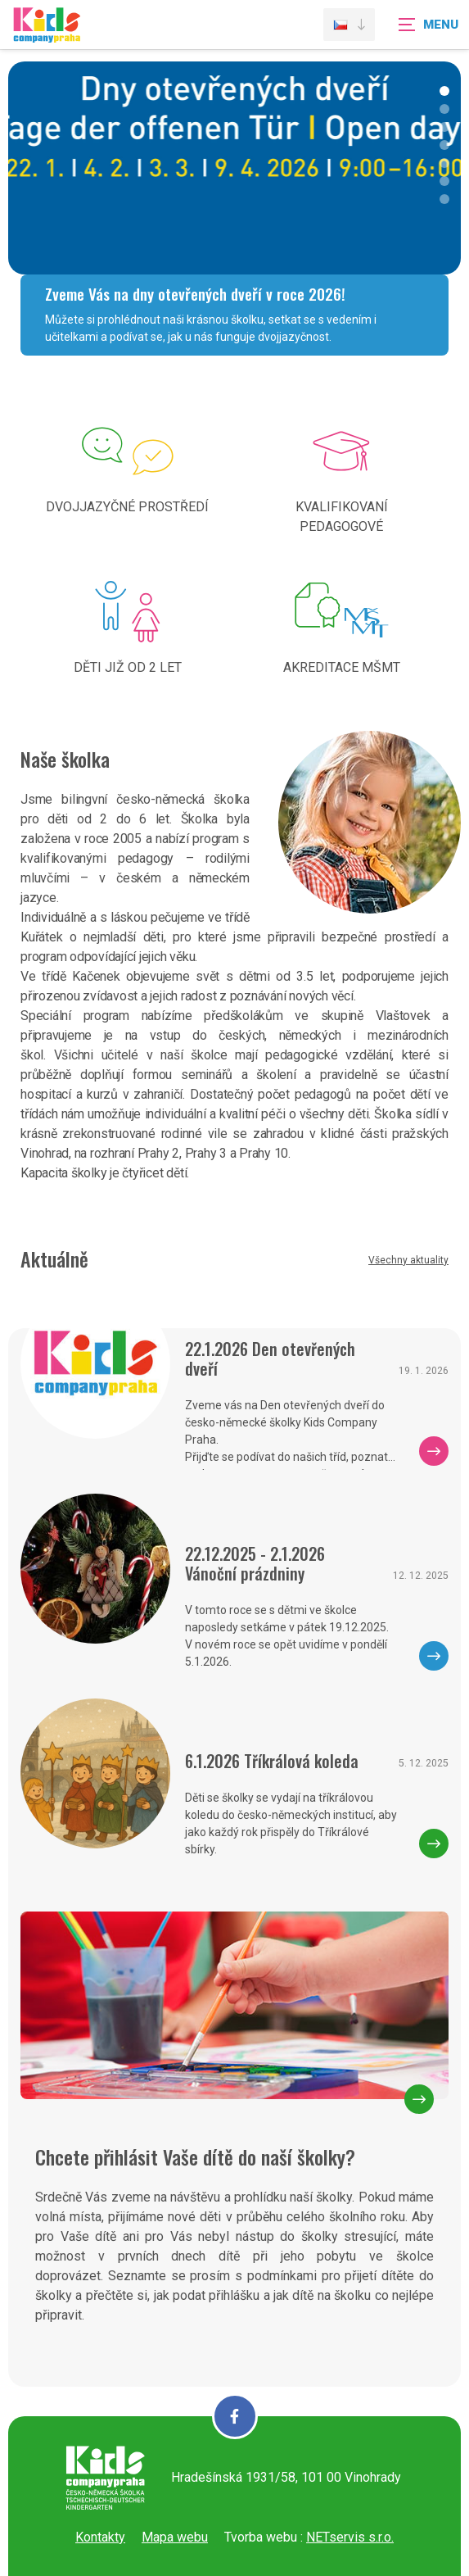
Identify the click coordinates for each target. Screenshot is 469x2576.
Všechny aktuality (408, 1260)
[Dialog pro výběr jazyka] (349, 24)
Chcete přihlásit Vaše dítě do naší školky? (195, 2156)
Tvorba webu (260, 2537)
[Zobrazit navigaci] (428, 24)
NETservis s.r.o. (350, 2537)
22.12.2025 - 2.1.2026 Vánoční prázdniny (255, 1563)
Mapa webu (175, 2537)
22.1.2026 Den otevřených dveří (270, 1358)
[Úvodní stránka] (47, 35)
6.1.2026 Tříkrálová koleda (272, 1760)
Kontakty (100, 2537)
